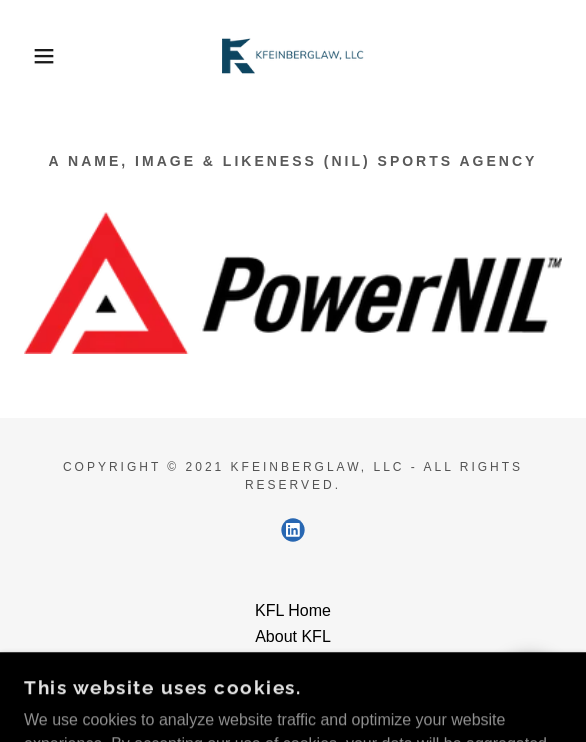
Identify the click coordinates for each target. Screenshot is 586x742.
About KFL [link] (293, 636)
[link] (293, 56)
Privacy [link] (293, 688)
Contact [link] (292, 662)
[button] (40, 56)
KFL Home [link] (293, 610)
